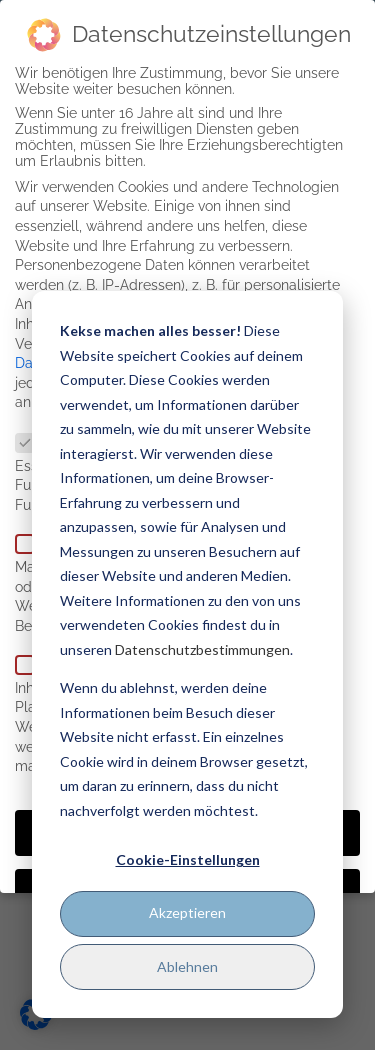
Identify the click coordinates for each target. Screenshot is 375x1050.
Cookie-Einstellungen (188, 859)
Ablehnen (187, 966)
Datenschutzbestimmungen (202, 649)
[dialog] (187, 654)
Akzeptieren (187, 912)
